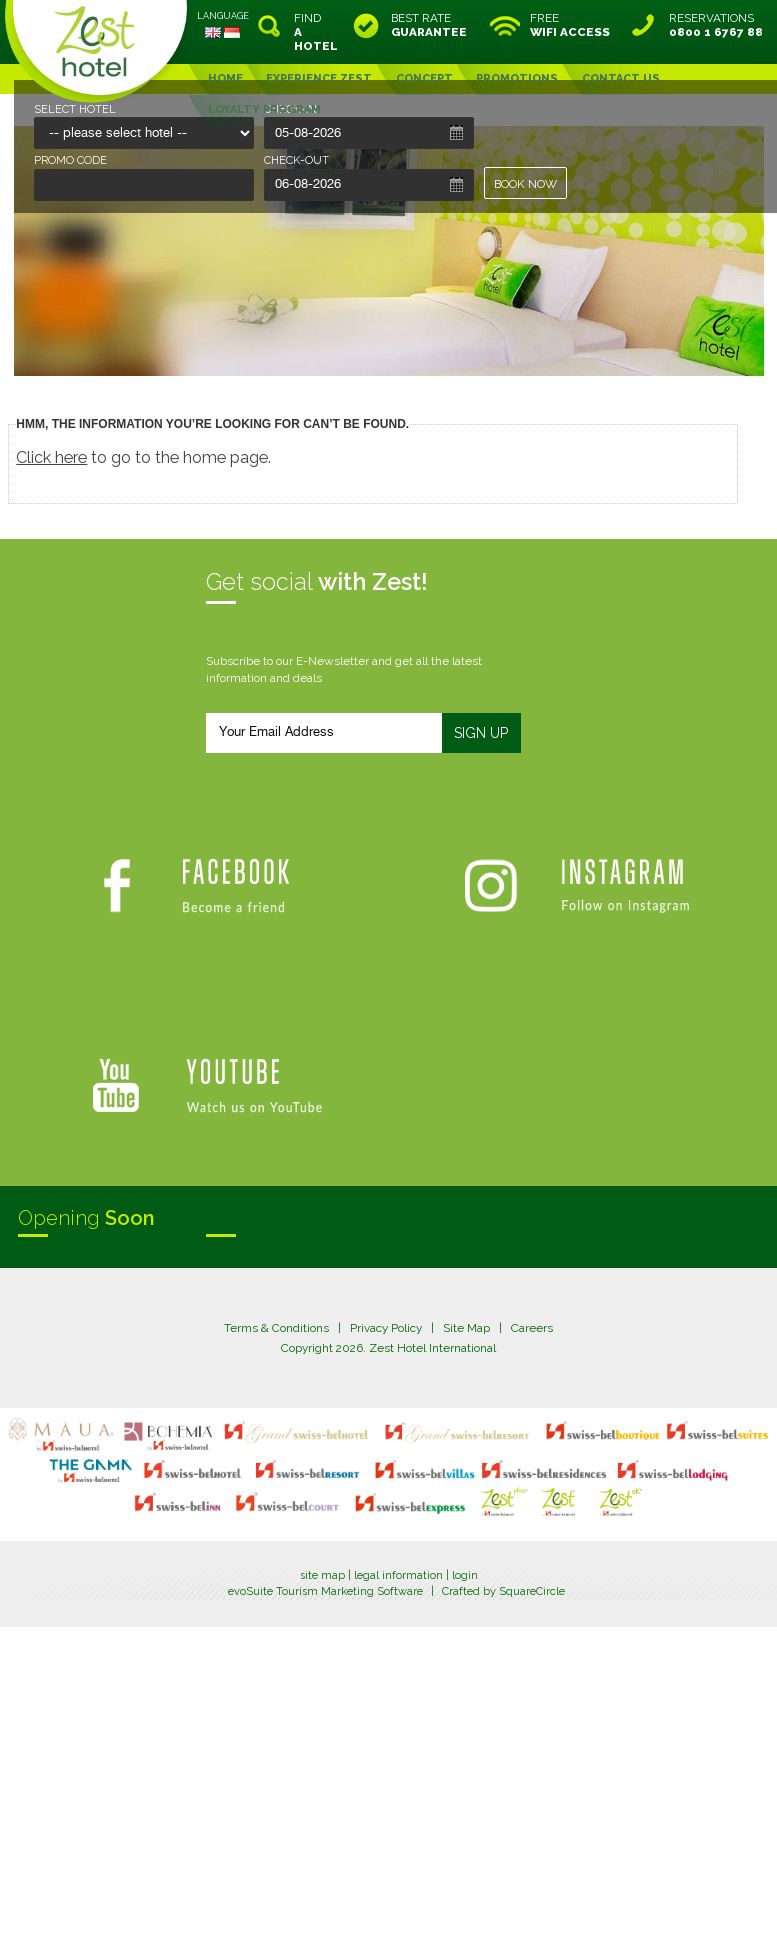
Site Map (466, 1328)
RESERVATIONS (716, 25)
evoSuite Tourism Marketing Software (325, 1591)
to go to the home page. (143, 457)
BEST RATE (429, 25)
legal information (398, 1575)
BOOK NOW (525, 184)
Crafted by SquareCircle (503, 1591)
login (465, 1575)
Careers (532, 1328)
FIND (316, 32)
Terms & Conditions (276, 1328)
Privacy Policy (386, 1328)
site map (322, 1575)
